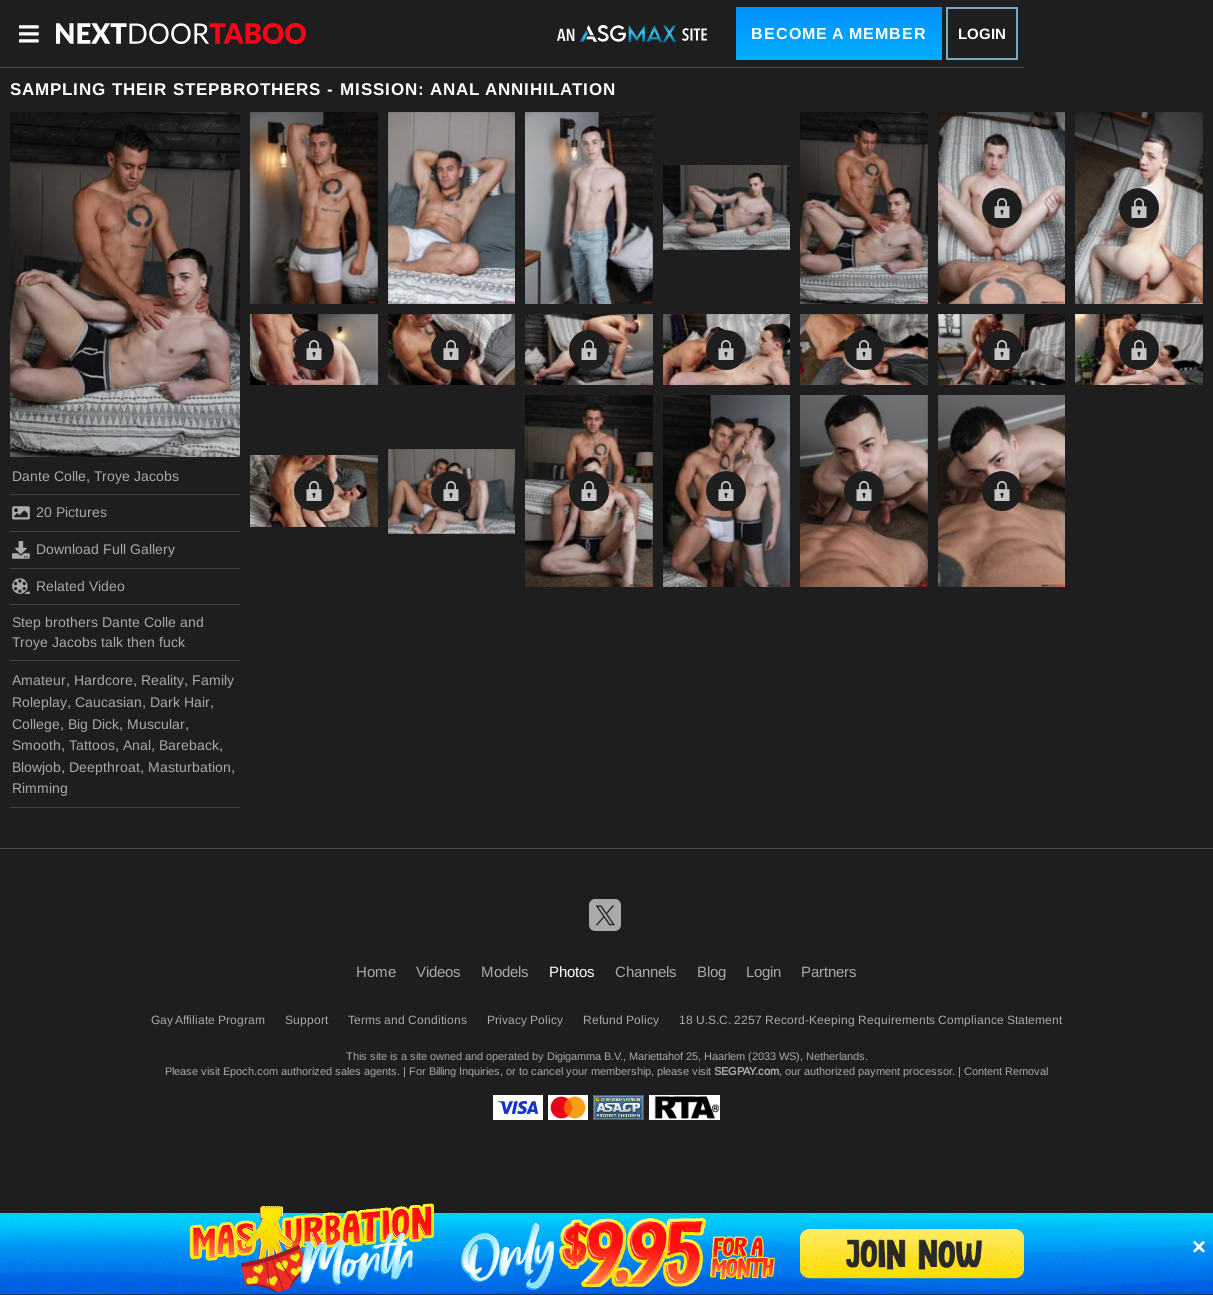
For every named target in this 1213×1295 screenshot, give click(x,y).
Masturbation (189, 767)
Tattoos (92, 745)
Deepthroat (104, 767)
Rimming (40, 788)
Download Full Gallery (93, 550)
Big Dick (93, 724)
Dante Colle (49, 476)
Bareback (189, 745)
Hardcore (103, 680)
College (36, 724)
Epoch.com (250, 1071)
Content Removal (1006, 1071)
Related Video (68, 586)
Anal (137, 745)
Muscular (156, 724)
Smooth (36, 745)
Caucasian (108, 702)
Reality (162, 680)
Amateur (39, 680)
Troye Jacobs (136, 476)
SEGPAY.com (746, 1071)
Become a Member (839, 33)
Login (982, 33)
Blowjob (36, 767)
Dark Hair (180, 702)
